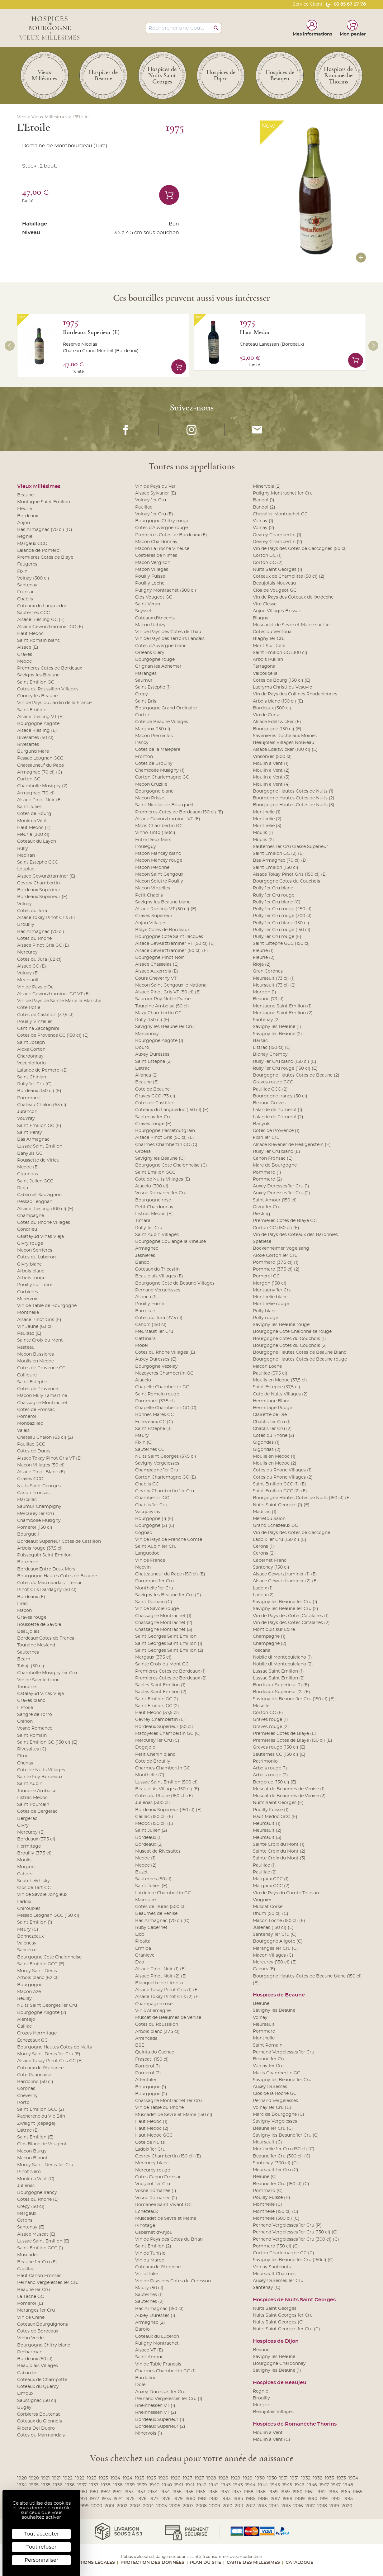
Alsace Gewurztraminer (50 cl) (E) (171, 951)
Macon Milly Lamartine (42, 1396)
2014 (274, 2506)
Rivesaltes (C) (31, 1749)
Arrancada (146, 2038)
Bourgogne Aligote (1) (159, 1041)
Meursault (28, 980)
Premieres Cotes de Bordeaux (49, 668)
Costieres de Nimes (156, 555)
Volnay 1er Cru (150, 500)
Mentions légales (92, 2562)
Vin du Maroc (149, 2260)
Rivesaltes (28, 744)
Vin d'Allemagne (153, 2011)
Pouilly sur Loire (34, 1285)
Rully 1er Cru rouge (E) (277, 937)
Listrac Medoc (32, 1798)
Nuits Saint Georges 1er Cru (47, 2005)
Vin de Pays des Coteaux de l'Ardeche (293, 597)
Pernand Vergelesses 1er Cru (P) (287, 2225)
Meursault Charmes (274, 2274)
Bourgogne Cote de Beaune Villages (175, 1283)
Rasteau (26, 1347)
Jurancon (27, 1112)
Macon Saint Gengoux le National (171, 985)
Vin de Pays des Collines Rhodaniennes (295, 694)
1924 (115, 2478)
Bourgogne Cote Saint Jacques (169, 937)
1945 (275, 2485)
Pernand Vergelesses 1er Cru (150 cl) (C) (295, 2232)
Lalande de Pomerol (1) (277, 1110)
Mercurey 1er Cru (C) (157, 1740)
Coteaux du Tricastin (157, 1269)
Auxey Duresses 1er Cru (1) (281, 1186)
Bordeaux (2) (149, 1844)
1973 (106, 2499)
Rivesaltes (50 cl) (35, 738)
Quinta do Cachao (154, 2052)
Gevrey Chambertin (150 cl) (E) (168, 2156)
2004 (148, 2506)
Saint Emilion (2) (153, 2246)
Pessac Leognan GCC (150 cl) (48, 1915)
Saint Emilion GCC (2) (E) (280, 1491)
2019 (334, 2506)
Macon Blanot (32, 2158)
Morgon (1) (264, 992)
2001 (109, 2506)
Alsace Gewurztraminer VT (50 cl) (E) (175, 943)
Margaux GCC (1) (271, 1879)
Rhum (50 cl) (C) (270, 1913)
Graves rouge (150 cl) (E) (279, 1747)
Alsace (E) (27, 647)
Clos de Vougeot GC (274, 590)
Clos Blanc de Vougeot (42, 2144)
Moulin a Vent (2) (271, 770)
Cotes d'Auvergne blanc (161, 646)
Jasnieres (145, 1255)
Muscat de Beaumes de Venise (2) (289, 1796)
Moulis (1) (263, 833)
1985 (250, 2499)
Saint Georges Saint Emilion (165, 1636)
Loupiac (25, 869)
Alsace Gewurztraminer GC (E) (50, 627)
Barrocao (145, 1311)
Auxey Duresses (152, 1054)
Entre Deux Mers (153, 840)
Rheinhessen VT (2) (155, 2412)
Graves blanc (31, 1700)
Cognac (143, 1533)
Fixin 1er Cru (266, 1137)
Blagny (260, 618)
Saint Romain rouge (157, 1394)
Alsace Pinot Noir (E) (39, 800)
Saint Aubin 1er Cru (156, 1546)
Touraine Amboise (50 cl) (162, 1006)
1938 (106, 2485)
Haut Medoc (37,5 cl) (157, 1713)
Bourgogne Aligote (38, 724)
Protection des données (152, 2562)
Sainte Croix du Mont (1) (279, 1844)
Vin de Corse (266, 715)
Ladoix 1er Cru (150, 2149)
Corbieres (27, 1292)
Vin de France (150, 1560)
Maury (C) (27, 1929)
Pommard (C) (268, 2191)
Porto (23, 2102)
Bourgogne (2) (151, 2094)
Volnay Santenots (272, 2267)
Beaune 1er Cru (33, 2290)
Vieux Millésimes (49, 117)
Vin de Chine (31, 2317)
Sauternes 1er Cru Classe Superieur (290, 847)
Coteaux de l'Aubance (40, 2068)
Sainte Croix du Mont (40, 1340)
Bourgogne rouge (155, 659)
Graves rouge (31, 1617)
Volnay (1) (263, 521)
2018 (322, 2506)
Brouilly (25, 924)
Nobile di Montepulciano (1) (282, 1657)
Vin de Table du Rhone (159, 2107)
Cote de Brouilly (152, 1761)
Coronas (26, 2088)
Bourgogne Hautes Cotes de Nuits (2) (293, 798)
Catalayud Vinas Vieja (40, 1694)
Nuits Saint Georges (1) (277, 569)
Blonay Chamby (270, 1054)
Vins (21, 117)
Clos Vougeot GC (153, 597)
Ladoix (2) (263, 1595)
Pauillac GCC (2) (270, 1089)
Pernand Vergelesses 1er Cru (47, 2282)
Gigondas (27, 1174)
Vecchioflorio (31, 1063)
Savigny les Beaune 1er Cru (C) (168, 1595)
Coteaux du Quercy (38, 2386)
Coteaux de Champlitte (42, 2380)
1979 (178, 2499)
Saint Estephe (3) (153, 1429)
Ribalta (142, 1941)
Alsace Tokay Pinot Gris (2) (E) (167, 1997)
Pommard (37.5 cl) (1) (276, 1262)
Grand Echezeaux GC (275, 1525)
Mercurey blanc (152, 2163)
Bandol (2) (264, 507)
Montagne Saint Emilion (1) (282, 1006)
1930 (260, 2478)
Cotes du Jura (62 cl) (39, 959)
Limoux (25, 2393)
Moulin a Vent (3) (271, 777)
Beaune (25, 495)
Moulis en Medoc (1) (274, 1456)
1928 (211, 2478)
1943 (226, 2485)
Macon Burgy (32, 2151)
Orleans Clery (149, 653)
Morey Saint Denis (37, 1971)
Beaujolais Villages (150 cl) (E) (167, 1789)
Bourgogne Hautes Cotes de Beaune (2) (296, 1075)
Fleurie (24, 509)
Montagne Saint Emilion (43, 502)
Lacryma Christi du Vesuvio (282, 687)
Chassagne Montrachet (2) (163, 1623)
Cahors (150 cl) (151, 1325)
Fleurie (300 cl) (33, 834)
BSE (139, 2045)
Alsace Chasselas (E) (157, 964)
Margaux (26, 2213)
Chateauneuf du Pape (40, 765)
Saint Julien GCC (35, 1181)
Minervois (27, 1299)
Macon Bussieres (35, 1354)
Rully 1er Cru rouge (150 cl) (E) (285, 1068)
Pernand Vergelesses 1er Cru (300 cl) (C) (296, 2239)
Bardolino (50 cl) (35, 2082)
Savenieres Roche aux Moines (285, 736)
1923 (91, 2478)
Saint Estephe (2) (153, 1061)
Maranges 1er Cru (36, 2310)
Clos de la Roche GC (274, 2093)
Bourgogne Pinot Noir (159, 957)
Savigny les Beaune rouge (281, 1325)
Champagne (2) (269, 1643)
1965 (357, 2492)
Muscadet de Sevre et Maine (165, 2218)
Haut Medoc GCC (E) (275, 1817)
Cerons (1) (263, 1546)
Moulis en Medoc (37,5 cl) (280, 1380)
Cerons (24, 2220)
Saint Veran (147, 604)
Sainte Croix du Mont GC (162, 1664)
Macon (24, 1610)
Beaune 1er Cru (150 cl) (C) (281, 2184)
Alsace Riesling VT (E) (40, 717)
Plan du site (205, 2562)
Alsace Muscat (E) (36, 2234)
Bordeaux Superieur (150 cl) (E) (168, 1810)
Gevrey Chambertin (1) (277, 535)
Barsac (260, 1041)
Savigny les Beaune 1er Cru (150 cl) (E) (294, 1699)
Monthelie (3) (267, 826)
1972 (94, 2499)
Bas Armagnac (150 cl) (159, 2309)
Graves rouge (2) (271, 1727)
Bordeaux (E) (31, 1597)
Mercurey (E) (31, 1832)
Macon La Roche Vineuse (162, 549)
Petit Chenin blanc (155, 1754)
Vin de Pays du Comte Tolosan (286, 1893)
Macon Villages (151, 569)
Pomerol (26, 1416)
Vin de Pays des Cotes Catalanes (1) (291, 1616)
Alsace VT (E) (149, 2350)
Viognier (262, 1900)
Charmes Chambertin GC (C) (166, 1145)
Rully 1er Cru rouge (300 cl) (282, 916)
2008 (201, 2506)
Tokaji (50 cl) (30, 1666)
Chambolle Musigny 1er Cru (47, 1673)
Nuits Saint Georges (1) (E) (281, 1505)
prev (10, 346)
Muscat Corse (267, 1907)
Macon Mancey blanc (158, 853)
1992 (336, 2499)
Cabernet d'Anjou (154, 2232)
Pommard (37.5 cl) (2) (276, 1269)
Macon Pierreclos (154, 736)
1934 (353, 2478)
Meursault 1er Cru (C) (275, 2170)
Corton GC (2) (268, 563)
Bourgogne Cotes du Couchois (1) (289, 1339)
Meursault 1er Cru (154, 1331)
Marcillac (27, 1500)
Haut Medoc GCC (154, 2135)
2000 (96, 2506)
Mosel (141, 1345)
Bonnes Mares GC (154, 1415)
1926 (163, 2478)
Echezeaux (146, 2211)
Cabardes (27, 2373)
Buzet (141, 1872)
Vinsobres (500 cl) (272, 757)
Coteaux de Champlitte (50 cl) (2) (288, 576)
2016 (298, 2506)
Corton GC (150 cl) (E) (276, 1228)
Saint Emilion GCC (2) (40, 2109)
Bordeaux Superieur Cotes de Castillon (59, 1541)
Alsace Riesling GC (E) (41, 620)
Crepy (141, 694)
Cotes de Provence (37, 1389)
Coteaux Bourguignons (42, 2324)
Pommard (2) (267, 1179)
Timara (142, 1221)
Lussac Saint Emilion (39, 1146)
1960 (297, 2492)
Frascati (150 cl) (152, 2059)
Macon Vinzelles (152, 888)
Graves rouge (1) (270, 1719)
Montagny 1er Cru (272, 1290)
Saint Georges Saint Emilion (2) (169, 1650)
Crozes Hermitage (37, 2033)
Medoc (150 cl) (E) (154, 1823)
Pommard (28, 1098)
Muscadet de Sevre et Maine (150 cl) (173, 2115)
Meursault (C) (267, 2142)
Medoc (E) (28, 1167)
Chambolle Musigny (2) (42, 786)
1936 (58, 2485)
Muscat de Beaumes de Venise (168, 2017)
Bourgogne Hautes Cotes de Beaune (57, 1576)
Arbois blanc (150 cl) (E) (278, 701)
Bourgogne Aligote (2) (41, 2012)
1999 (84, 2506)
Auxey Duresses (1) (155, 2315)
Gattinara (145, 1339)
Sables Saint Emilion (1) (160, 1685)
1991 (324, 2499)
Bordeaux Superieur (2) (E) (281, 1692)
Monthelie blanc (270, 1297)
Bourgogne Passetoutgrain (165, 1131)
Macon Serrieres (34, 1250)
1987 (275, 2499)
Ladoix (24, 1902)
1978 (166, 2499)
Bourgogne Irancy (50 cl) (280, 1096)
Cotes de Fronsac (36, 1410)
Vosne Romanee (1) (155, 2191)
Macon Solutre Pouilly (159, 881)
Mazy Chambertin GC (158, 1013)
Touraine (26, 1687)
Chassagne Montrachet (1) (163, 1616)
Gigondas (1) (266, 1442)
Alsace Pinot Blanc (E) (41, 1472)
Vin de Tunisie (150, 2253)
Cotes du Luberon (36, 1257)
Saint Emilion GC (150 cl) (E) (47, 1742)
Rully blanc (265, 1311)
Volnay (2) (263, 528)
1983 (226, 2499)
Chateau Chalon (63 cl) (41, 1105)
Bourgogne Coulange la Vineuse (170, 1241)
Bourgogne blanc (154, 791)
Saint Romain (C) (153, 1602)
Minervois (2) (267, 486)
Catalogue (299, 2562)
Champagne (30, 1216)
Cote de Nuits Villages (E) (162, 1179)
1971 (83, 2499)
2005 (161, 2506)
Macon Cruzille (151, 784)
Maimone (145, 1900)
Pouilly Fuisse (150, 576)
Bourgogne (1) (150, 2087)
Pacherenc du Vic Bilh (41, 2116)
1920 (22, 2478)
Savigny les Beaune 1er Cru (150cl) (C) (293, 2260)
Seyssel (143, 611)
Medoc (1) (145, 1858)
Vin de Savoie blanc (38, 1680)
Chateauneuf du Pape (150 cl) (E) (170, 1574)
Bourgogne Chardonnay (279, 2363)
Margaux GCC (32, 544)
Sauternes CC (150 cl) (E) (279, 1754)
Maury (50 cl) (149, 2288)
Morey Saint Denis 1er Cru (45, 2165)
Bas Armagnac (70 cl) (40, 932)
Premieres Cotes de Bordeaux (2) (171, 1678)
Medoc (24, 661)
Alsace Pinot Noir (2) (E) (161, 1976)
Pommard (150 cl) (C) (276, 2246)
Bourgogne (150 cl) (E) (277, 729)
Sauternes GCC (33, 613)
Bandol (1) (263, 500)
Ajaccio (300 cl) (151, 1186)
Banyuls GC (29, 1153)
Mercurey (27, 952)
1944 (250, 2485)
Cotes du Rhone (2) (273, 1435)
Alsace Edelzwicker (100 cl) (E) (285, 749)
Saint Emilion (31, 710)
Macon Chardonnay (156, 542)
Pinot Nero (29, 2172)
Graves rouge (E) (153, 1124)
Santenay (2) (266, 1020)
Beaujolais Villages (37, 2366)
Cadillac (25, 2269)
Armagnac (146, 1248)
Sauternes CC (149, 1449)
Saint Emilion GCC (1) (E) (279, 1484)
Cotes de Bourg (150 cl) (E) (281, 680)
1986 (263, 2499)
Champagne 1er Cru (156, 1470)
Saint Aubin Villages (157, 1235)
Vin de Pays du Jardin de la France (54, 703)
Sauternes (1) (149, 2295)
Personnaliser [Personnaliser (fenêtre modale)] (41, 2560)
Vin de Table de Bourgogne (47, 1306)
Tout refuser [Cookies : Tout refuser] (41, 2547)
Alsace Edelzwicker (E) (277, 722)
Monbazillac (30, 1423)
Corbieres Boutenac (38, 2414)
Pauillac (143, 507)
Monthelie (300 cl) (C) (276, 2218)
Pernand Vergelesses (157, 1290)
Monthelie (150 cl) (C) (275, 2211)
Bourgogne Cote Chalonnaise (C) (171, 1165)
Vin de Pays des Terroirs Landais (170, 639)
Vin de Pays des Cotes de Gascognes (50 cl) (300, 549)
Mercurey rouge (152, 2170)
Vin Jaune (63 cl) (35, 1326)
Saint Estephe (32, 1382)
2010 (227, 2506)
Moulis (24, 1860)
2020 (347, 2506)
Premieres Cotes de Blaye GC (285, 1221)
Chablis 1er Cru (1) (272, 1422)
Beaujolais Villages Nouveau (283, 743)
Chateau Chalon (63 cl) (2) (45, 1437)
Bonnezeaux (30, 1936)
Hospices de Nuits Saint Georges (294, 2299)
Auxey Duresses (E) (156, 1359)
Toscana (261, 1650)
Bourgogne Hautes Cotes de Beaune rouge (300, 1359)
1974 (118, 2499)
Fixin (22, 571)
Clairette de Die (270, 1415)
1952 (105, 2492)
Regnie (24, 536)
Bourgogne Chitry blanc (43, 2345)
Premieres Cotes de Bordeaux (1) (170, 1671)
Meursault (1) (267, 1823)
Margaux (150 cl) (152, 729)
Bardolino (146, 2378)
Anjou (23, 523)
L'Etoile (80, 117)
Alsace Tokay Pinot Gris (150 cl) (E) (290, 874)
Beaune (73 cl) (268, 999)
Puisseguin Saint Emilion (44, 1555)
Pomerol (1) (147, 2066)
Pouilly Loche (149, 583)
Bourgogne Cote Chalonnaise (49, 1957)
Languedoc (147, 1553)
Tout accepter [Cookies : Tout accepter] (41, 2533)
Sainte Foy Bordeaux (39, 1777)
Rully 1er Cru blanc (273, 888)
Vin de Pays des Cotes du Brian (169, 2239)
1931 (283, 2478)
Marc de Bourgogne (275, 1165)
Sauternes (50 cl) (153, 1879)
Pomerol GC (266, 1276)
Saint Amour (149, 2357)
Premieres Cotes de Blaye (45, 557)
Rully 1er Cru (148, 1228)
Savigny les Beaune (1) (277, 1027)
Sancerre (26, 1950)
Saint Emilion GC (35, 682)
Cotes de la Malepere (157, 749)
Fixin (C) (144, 1442)
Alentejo (26, 2019)
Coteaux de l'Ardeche (158, 2267)
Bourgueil (28, 1534)
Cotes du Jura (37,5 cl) (158, 1318)
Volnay (24, 904)
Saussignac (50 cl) (36, 2400)
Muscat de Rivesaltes (158, 1851)
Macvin (143, 1567)
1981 (202, 2499)
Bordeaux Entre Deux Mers (46, 1569)
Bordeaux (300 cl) (272, 708)
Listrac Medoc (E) (154, 1214)
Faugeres (27, 564)
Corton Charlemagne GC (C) (283, 2253)
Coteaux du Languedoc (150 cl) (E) (172, 1110)
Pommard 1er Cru (154, 1581)
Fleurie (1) (263, 951)
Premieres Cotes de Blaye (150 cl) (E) (292, 1740)
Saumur (144, 680)
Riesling (261, 1214)
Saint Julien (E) (151, 1886)
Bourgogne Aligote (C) (278, 1941)
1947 (324, 2485)
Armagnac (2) (150, 2322)
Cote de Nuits (150, 2142)
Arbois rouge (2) (270, 1775)
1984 (238, 2499)
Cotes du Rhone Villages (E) (165, 1352)
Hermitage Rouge (272, 1408)
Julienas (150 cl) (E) (273, 1927)
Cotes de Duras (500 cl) (160, 1907)
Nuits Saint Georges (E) (278, 1803)
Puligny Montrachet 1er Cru (283, 493)
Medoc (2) (146, 1865)
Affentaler (146, 2080)
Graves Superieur (154, 916)
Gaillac (24, 2026)
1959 (273, 2492)
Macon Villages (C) (273, 1955)
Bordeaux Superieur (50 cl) (164, 1727)
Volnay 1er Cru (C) (272, 2107)
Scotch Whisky (33, 1881)
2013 (262, 2506)
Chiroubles (28, 1908)
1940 (154, 2485)
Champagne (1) (269, 1636)
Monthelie (28, 1312)
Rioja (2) (262, 964)
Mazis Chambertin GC (158, 826)
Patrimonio (265, 1761)
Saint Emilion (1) (34, 1922)
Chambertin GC (152, 1498)
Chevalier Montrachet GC (280, 514)
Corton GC (28, 779)
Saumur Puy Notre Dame (163, 999)
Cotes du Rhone (34, 938)
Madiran (26, 855)
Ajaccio (143, 1380)
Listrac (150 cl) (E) (272, 1047)
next (373, 346)
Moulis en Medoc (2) (274, 1463)
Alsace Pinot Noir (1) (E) (160, 1969)
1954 (153, 2492)
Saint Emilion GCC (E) (40, 1964)
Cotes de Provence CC (41, 1368)
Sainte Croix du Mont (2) (279, 1851)
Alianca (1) (146, 1297)
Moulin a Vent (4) (271, 784)
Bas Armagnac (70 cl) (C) (162, 1921)
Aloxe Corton (31, 1049)
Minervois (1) (148, 2433)
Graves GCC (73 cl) (155, 1096)
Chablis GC (147, 1484)
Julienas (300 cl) (152, 1803)
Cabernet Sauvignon (39, 1195)
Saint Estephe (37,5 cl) (276, 1387)
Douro (142, 1047)
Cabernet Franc (269, 1560)
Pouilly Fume (149, 1304)
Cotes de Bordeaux (37, 2331)
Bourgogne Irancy (37, 2192)
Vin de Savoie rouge (157, 1609)
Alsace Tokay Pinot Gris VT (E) (49, 1458)
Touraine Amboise (36, 1791)
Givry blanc (29, 1264)
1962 (321, 2492)
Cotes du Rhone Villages (43, 1222)
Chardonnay (30, 1056)
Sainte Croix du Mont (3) (279, 1858)
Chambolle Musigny (39, 1520)
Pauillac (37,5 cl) (270, 1373)
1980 (190, 2499)
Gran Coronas (268, 971)
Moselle (261, 1706)
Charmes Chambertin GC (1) (165, 2371)
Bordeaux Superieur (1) (159, 2419)
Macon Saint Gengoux (159, 874)
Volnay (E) (28, 973)
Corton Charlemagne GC (162, 777)
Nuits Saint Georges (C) (278, 2322)
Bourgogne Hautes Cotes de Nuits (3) (293, 805)
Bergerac (27, 1818)
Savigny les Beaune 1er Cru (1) (285, 1602)
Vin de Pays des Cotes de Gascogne (291, 1533)
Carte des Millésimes (253, 2562)
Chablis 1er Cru (151, 1505)
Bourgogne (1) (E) (154, 1519)
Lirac (22, 1604)
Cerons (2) (264, 1553)
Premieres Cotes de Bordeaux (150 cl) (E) (179, 812)
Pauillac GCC (31, 1444)
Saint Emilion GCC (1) (40, 2248)
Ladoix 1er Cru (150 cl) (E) (279, 1539)
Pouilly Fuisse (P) (271, 2197)
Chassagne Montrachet (42, 1403)
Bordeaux (27, 516)
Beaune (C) (265, 2177)
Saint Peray (29, 1132)
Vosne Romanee (34, 1728)
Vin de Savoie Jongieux (42, 1894)
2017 (310, 2506)
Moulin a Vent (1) (271, 763)
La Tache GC (30, 2296)
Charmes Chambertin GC (162, 1768)
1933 (329, 2478)
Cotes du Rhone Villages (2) (283, 1477)
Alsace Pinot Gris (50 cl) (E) (164, 1137)
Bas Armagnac (33, 1139)
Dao (139, 1962)
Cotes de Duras (33, 1451)
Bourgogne (29, 1985)
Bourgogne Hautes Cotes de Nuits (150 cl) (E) (302, 1498)
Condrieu (27, 1229)
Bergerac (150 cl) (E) (274, 1782)
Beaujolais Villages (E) (159, 1276)
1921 (45, 2478)
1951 (83, 2492)
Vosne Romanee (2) (156, 2198)
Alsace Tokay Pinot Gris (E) (46, 918)
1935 (34, 2485)
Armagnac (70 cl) (36, 793)
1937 (82, 2485)
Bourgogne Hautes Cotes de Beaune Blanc (299, 1352)
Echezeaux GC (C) (154, 1422)
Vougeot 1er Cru (152, 2184)
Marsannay (147, 1034)
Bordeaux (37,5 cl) (36, 1839)
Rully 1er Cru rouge (273, 895)
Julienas (26, 2186)
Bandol (143, 1262)
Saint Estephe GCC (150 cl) (281, 943)
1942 (201, 2485)
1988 (287, 2499)
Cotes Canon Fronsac (158, 2177)
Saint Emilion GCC (155, 1172)
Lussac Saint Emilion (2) (279, 1678)
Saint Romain (32, 1735)
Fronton (144, 757)
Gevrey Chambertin (38, 883)
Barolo (142, 2329)
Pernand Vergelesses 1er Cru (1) (168, 2399)
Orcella (143, 1151)
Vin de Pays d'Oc (35, 987)
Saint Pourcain (33, 1804)
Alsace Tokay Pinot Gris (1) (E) (167, 1990)
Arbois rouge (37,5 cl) (40, 1548)
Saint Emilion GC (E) (39, 1126)
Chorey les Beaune (37, 696)
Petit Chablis (149, 895)
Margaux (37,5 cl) (153, 1657)
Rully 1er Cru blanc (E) (276, 1151)
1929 (235, 2478)
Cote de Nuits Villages (41, 1770)
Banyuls (261, 1124)
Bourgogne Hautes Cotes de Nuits (54, 2047)
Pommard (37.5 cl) (155, 1401)
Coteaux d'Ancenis (155, 618)
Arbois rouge (31, 1278)
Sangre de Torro (34, 1714)
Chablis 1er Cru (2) (272, 1429)
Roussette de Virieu (38, 1160)
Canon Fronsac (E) (273, 1158)
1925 (139, 2478)
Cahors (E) (264, 1969)
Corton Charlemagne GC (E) (165, 1477)
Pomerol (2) (148, 2073)
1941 (178, 2485)
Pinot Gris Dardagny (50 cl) (47, 1590)
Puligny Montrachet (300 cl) (165, 590)
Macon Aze (29, 1992)
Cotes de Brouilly (154, 763)
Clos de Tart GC (34, 1888)
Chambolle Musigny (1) (160, 770)
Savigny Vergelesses (157, 1463)
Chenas (25, 1763)
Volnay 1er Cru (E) (154, 514)
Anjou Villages (150, 923)
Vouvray (26, 1118)
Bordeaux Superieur (38, 890)
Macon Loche (267, 1366)
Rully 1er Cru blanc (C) (276, 902)
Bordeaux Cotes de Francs (45, 1638)
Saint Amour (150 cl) (275, 1200)
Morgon (26, 1867)
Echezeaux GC (32, 2040)
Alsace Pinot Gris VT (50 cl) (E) (168, 992)
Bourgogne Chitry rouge (162, 521)
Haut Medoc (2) (151, 2128)
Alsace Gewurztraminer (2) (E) (285, 1581)
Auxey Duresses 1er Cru (160, 2392)
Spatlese (262, 1241)
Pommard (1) (267, 1172)
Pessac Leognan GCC (40, 758)
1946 (300, 2485)
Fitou (23, 1756)
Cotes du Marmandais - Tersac (50, 1583)
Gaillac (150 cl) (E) (154, 1817)
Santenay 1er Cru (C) (275, 1934)
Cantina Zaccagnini (38, 1028)
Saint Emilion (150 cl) (275, 867)
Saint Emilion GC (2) (157, 1706)
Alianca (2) (146, 1075)
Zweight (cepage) (36, 2123)
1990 (312, 2499)
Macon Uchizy (150, 625)
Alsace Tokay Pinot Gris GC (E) (50, 2061)
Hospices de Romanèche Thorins (295, 2424)
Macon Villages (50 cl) (41, 1465)
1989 (300, 2499)
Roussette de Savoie (39, 1624)
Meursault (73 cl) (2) (274, 985)
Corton (142, 715)
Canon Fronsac (33, 1493)
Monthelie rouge (271, 1304)
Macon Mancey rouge (158, 860)
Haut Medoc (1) (151, 2121)
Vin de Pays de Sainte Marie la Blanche (59, 1001)
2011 (239, 2506)
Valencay (26, 1943)
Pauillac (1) (264, 1865)
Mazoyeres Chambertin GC (164, 1373)
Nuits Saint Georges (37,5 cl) (165, 1456)
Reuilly (24, 1998)
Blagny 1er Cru (269, 639)
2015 (286, 2506)
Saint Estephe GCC (37, 862)
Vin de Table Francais (158, 2364)
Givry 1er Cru (267, 1207)
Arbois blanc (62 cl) (38, 1978)
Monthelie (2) (267, 819)
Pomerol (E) (30, 2303)
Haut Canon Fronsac (39, 2276)
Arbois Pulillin (268, 659)
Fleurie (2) (264, 957)
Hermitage (29, 1846)
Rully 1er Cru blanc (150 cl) (281, 923)
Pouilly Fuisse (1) (271, 1810)
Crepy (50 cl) (31, 2206)
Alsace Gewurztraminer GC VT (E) (53, 994)
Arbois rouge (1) (270, 1768)
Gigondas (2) (267, 1449)
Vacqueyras (147, 1512)
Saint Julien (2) (151, 1830)
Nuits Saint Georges (39, 1486)
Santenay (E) (31, 2227)
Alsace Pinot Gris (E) (39, 1320)
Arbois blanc (30, 1271)
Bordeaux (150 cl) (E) (39, 1091)
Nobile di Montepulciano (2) (283, 1664)
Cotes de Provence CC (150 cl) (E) (53, 1035)
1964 (345, 2492)
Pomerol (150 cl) (34, 1527)
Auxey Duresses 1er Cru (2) (281, 1193)
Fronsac (26, 592)
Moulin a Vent (32, 821)
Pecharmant (30, 2352)
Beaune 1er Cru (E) (37, 2262)
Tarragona (264, 666)
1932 (305, 2478)
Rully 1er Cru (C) (34, 1084)
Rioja (22, 1188)
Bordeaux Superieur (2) (160, 2426)
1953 (129, 2492)
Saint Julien (29, 807)
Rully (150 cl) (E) (152, 1020)
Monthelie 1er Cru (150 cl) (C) (283, 2149)
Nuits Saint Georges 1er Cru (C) (286, 2329)
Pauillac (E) (29, 1333)
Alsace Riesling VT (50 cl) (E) (165, 909)
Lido (139, 1934)
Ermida (143, 1948)
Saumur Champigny (39, 1506)
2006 (174, 2506)
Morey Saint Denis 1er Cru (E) (48, 2054)
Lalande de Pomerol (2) (278, 1117)
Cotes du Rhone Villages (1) (282, 1470)
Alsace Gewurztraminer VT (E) (167, 819)
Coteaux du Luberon (157, 2336)
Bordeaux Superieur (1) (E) (281, 1685)
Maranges (146, 673)
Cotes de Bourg (34, 814)
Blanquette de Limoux (159, 1983)
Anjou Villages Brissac (277, 611)
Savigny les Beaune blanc (163, 902)
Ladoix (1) (263, 1588)
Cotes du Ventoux (272, 632)
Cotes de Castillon (154, 1103)
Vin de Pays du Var (155, 486)
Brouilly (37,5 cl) (34, 1853)
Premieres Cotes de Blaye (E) (284, 1733)
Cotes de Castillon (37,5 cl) (45, 1015)
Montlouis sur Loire (274, 1629)
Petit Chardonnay (154, 1207)
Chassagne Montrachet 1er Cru (168, 2101)
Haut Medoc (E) (34, 828)
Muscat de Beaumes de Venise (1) (289, 1789)
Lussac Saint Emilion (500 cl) (166, 1782)
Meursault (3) (267, 1837)
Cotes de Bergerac (37, 1811)
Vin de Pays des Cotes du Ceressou (173, 2281)
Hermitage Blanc (271, 1401)
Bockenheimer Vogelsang (281, 1248)
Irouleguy (145, 847)
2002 (122, 2506)
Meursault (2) (267, 1830)
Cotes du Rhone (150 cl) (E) (164, 1796)
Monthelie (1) (267, 812)
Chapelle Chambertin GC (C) (165, 1408)
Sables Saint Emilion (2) (161, 1692)
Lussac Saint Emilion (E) (43, 2241)
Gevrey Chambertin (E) (160, 1719)
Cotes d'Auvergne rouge (161, 528)
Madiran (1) (265, 1512)
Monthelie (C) (149, 1775)
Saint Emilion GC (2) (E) (278, 853)
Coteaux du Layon (36, 841)
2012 (250, 2506)
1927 (187, 2478)
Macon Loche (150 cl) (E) (279, 1921)
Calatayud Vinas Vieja (40, 1236)
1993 (348, 2499)
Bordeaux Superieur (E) (91, 332)
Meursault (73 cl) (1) (274, 978)
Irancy (142, 743)
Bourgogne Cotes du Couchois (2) (290, 1345)
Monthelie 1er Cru (154, 1588)
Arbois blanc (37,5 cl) (157, 2031)
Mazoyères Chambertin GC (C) (168, 1733)
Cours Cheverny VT (156, 978)
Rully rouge (265, 1318)
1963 (333, 2492)
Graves (24, 654)
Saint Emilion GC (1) (156, 1699)
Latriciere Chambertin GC (163, 1893)
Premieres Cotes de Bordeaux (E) (171, 535)
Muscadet (27, 2255)
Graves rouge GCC (273, 1082)
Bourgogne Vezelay (156, 1366)
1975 (130, 2499)
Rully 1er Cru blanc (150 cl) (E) (284, 1061)
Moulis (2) (263, 840)
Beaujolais (28, 1631)
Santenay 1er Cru (153, 1117)
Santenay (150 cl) (271, 1567)
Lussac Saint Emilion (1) (278, 1671)
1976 (142, 2499)
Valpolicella (265, 673)
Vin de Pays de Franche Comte (168, 1539)
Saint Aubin (29, 1784)
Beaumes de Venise (156, 1913)
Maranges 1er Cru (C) (275, 1948)
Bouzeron (27, 1562)
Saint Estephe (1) (153, 687)
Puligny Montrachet (157, 2343)
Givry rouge (30, 1243)
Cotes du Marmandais (41, 2435)
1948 (348, 2485)
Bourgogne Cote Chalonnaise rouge (292, 1331)
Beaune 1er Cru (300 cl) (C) (281, 2156)
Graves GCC (30, 1479)
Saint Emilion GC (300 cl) (280, 653)
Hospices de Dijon (276, 2341)
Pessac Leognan (34, 1202)
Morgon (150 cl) (269, 1283)
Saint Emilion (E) (35, 2137)
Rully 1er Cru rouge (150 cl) (281, 930)
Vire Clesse (265, 604)
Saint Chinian (31, 1077)
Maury (142, 1435)
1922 (68, 2478)
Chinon (25, 1721)
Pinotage (145, 2225)
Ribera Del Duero (36, 2428)
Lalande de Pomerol (39, 550)
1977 (153, 2499)
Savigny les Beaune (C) (160, 1158)
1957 (224, 2492)
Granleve (144, 1955)
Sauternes (28, 1652)
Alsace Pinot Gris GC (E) (43, 945)
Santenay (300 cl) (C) (275, 2163)
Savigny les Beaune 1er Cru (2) (285, 1609)
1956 (201, 2492)
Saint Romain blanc (38, 640)
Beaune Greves (269, 1103)
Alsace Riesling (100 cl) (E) (45, 1209)
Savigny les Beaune (38, 675)
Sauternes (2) (149, 2301)
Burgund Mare (33, 751)
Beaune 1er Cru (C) (273, 2128)
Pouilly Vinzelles (34, 1022)
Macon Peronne (152, 867)
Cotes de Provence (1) (276, 1131)
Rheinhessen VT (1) (155, 2405)
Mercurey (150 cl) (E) (275, 1962)
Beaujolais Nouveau (274, 583)
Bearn (23, 1659)
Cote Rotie (28, 1008)
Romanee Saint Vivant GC (163, 2205)
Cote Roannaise (34, 2075)
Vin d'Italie (146, 2274)
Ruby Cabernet (151, 1927)
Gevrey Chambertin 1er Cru (164, 1491)
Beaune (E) (147, 1082)
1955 (177, 2492)
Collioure (27, 1375)
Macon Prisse (149, 798)
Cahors (24, 1874)
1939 (130, 2485)
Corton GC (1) (267, 555)
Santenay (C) (267, 2287)
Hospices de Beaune (279, 1994)
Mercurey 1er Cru (35, 1514)
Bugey (24, 2407)
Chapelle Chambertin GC (162, 1387)
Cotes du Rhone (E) (38, 2199)
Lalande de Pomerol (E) (42, 1070)
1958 (248, 2492)
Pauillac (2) (265, 1872)
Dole (140, 2385)
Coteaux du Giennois (39, 2421)
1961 (309, 2492)
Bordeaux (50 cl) (35, 2359)
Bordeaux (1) (148, 1837)
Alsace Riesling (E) (37, 730)
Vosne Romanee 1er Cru (161, 1193)
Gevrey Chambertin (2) (277, 542)
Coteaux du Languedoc (42, 606)
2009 (214, 2506)
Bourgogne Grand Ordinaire (166, 708)
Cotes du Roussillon (156, 2024)
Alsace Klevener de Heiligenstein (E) (292, 1145)
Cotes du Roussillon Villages (47, 689)
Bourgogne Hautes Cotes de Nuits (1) (293, 791)
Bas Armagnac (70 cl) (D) (44, 530)
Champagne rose (154, 2004)
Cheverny (27, 2096)
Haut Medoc (255, 332)
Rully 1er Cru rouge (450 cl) (282, 909)
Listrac (142, 1068)
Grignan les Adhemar (158, 666)
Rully (22, 848)
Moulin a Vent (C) (35, 2179)
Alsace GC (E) (31, 966)
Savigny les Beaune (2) (277, 1034)
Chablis (25, 599)
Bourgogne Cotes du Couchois (286, 881)
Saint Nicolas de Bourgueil (164, 805)
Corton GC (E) (268, 1713)
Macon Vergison (152, 563)
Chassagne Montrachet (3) (163, 1629)
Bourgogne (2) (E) (154, 1525)
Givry (23, 1825)
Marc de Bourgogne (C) (278, 2114)
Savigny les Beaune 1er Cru (164, 1027)
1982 (214, 2499)
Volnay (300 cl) (33, 578)
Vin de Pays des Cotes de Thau (168, 632)
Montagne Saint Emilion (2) (283, 1013)
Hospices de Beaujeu (279, 2382)
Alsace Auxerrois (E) (156, 971)
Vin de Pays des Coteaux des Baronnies (295, 1235)
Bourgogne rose (153, 1200)
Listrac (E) (28, 2130)
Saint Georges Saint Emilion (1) (168, 1643)
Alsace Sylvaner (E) (155, 493)
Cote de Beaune (152, 1089)
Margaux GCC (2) (271, 1886)
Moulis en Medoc (35, 1361)
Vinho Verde (30, 2338)
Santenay (27, 585)
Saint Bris (145, 701)
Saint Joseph (31, 1042)
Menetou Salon (269, 1519)
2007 (188, 2506)
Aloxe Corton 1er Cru (275, 1255)
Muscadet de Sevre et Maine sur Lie (291, 625)
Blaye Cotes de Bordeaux (162, 930)
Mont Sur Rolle (269, 646)
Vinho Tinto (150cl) (155, 833)
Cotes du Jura (32, 911)
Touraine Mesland (36, 1645)
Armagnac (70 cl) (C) (39, 772)
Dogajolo (145, 1747)
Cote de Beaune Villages (161, 722)
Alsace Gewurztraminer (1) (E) (285, 1574)
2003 (135, 2506)
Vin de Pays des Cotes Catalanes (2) (291, 1623)
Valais (23, 1430)
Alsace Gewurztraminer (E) (46, 876)
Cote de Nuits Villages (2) (280, 1394)
